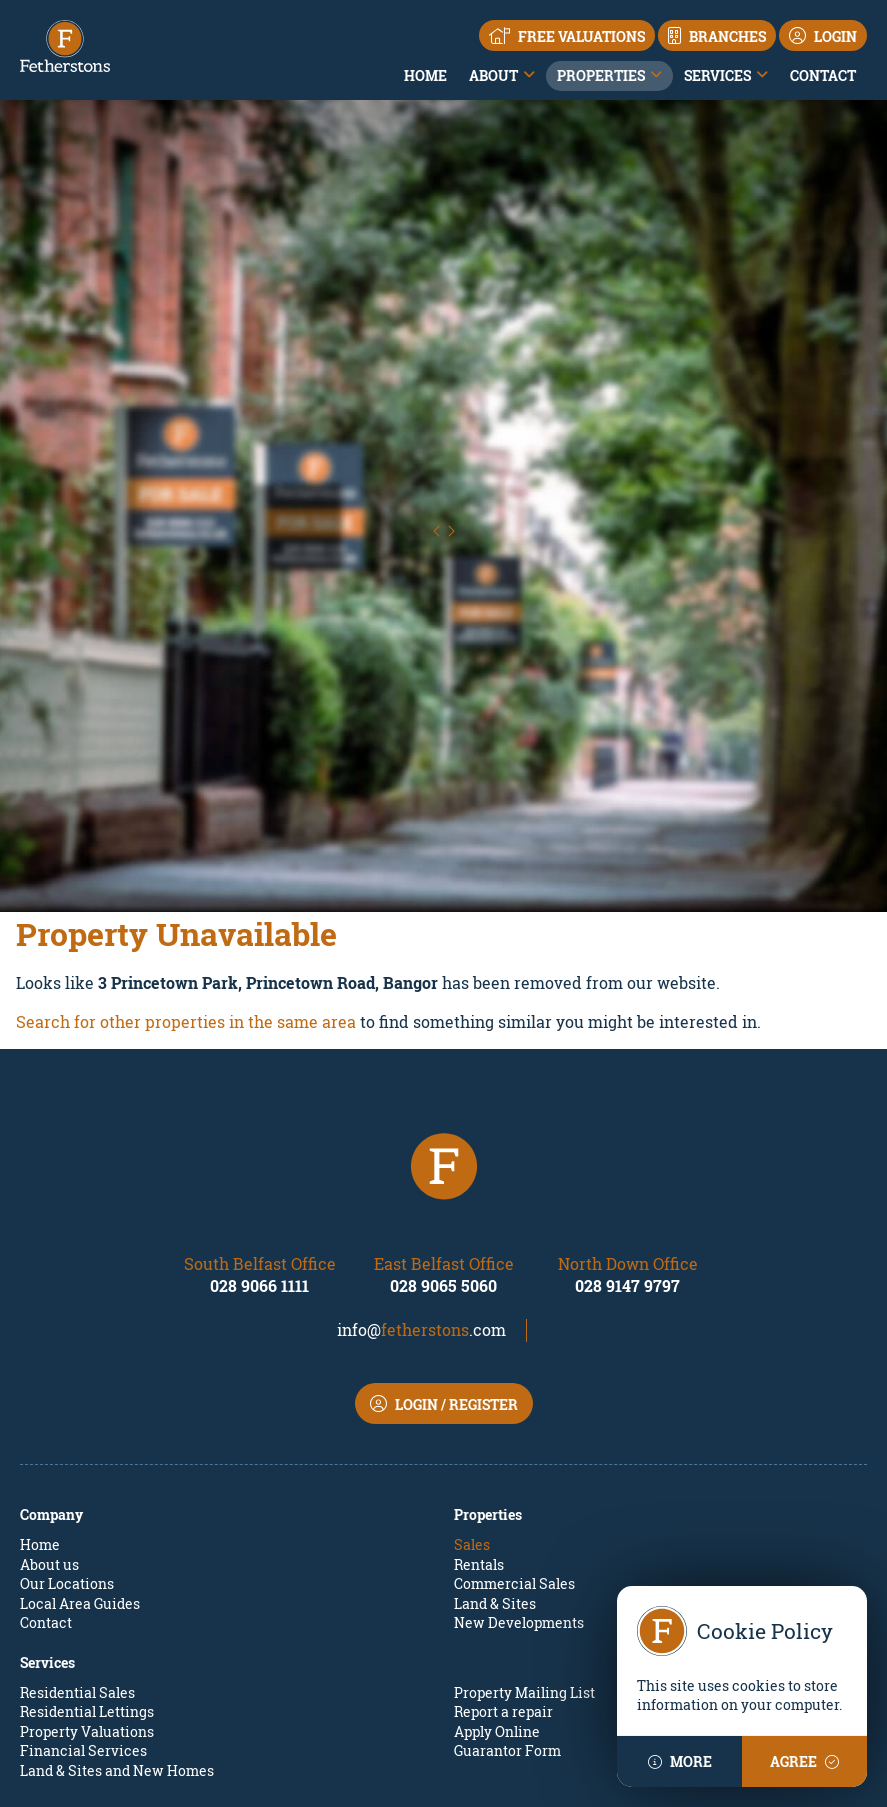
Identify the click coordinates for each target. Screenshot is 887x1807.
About (493, 75)
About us (49, 1425)
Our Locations (67, 1444)
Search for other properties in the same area (186, 882)
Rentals (479, 1425)
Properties (601, 75)
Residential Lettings (87, 1572)
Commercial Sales (514, 1444)
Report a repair (503, 1572)
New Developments (519, 1483)
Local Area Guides (80, 1464)
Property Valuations (87, 1592)
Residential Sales (77, 1553)
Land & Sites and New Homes (117, 1631)
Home (425, 75)
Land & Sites (495, 1464)
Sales (472, 1405)
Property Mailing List (524, 1553)
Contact (823, 75)
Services (717, 75)
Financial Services (83, 1611)
